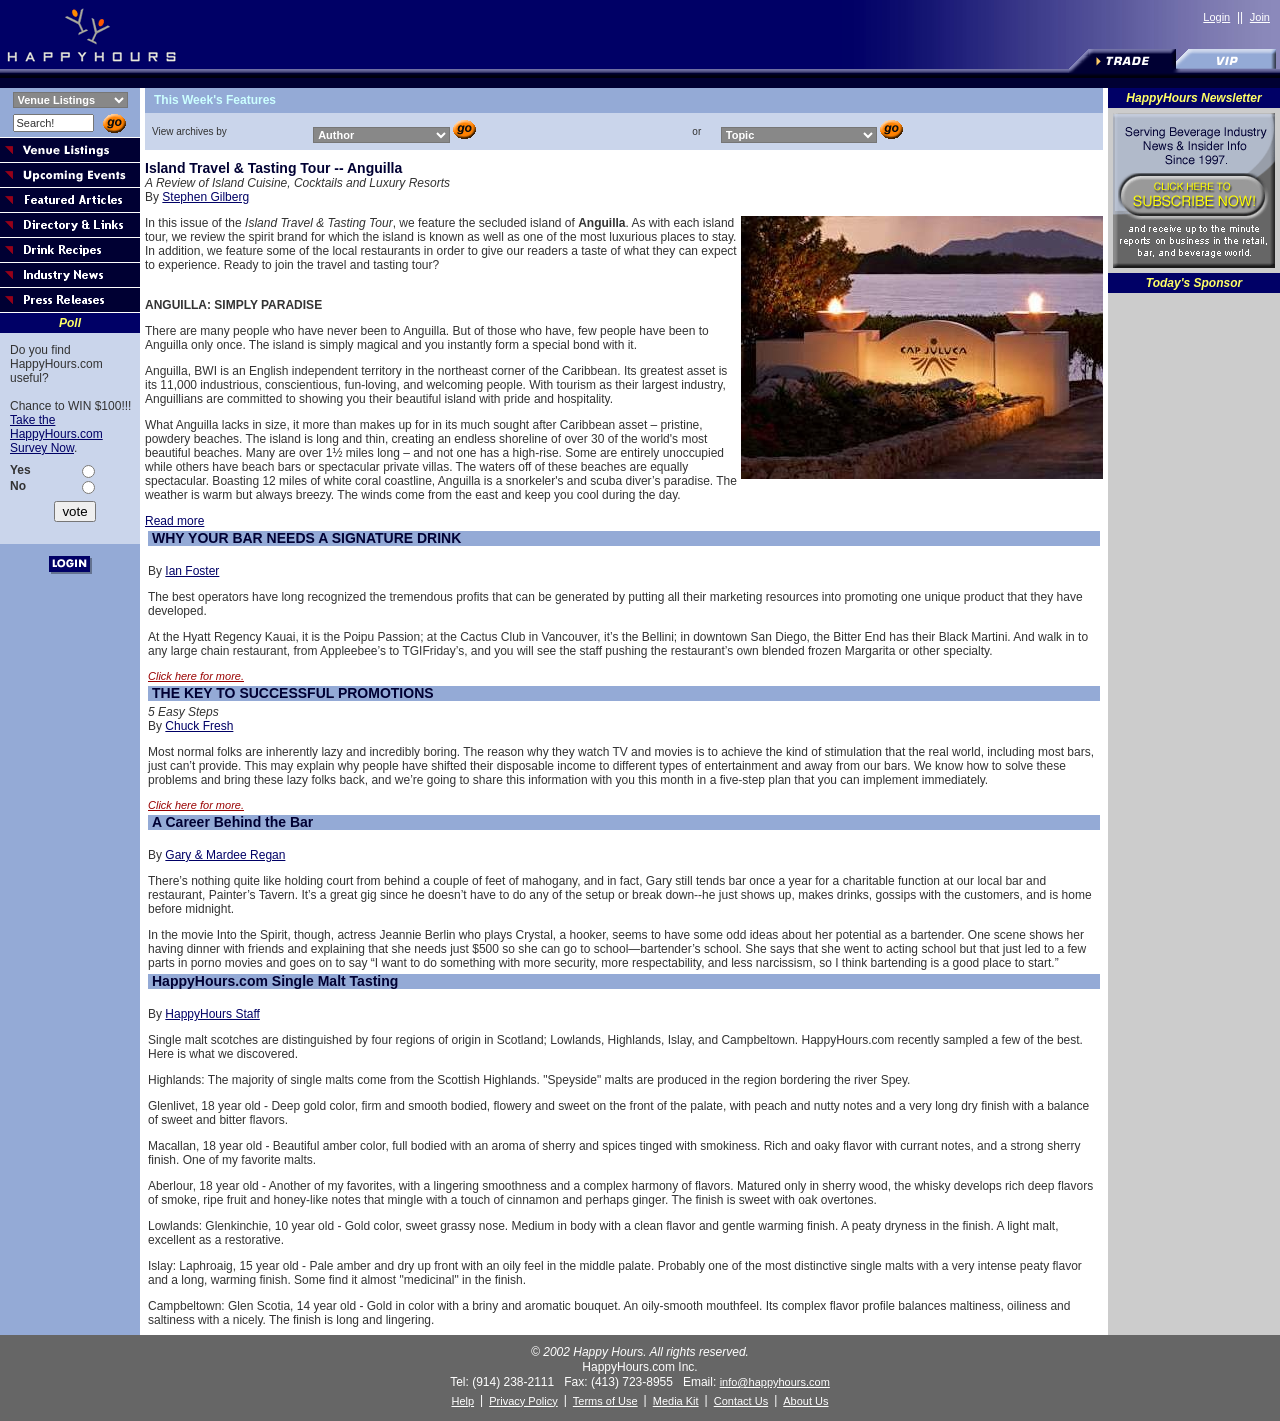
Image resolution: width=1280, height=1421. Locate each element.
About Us (805, 1401)
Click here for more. (196, 676)
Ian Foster (192, 571)
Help (462, 1401)
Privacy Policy (523, 1401)
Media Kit (676, 1401)
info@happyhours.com (775, 1382)
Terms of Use (605, 1401)
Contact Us (741, 1401)
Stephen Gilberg (205, 197)
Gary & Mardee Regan (225, 855)
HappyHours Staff (212, 1014)
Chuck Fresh (199, 726)
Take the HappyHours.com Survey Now (56, 434)
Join (1260, 17)
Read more (174, 521)
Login (1216, 17)
